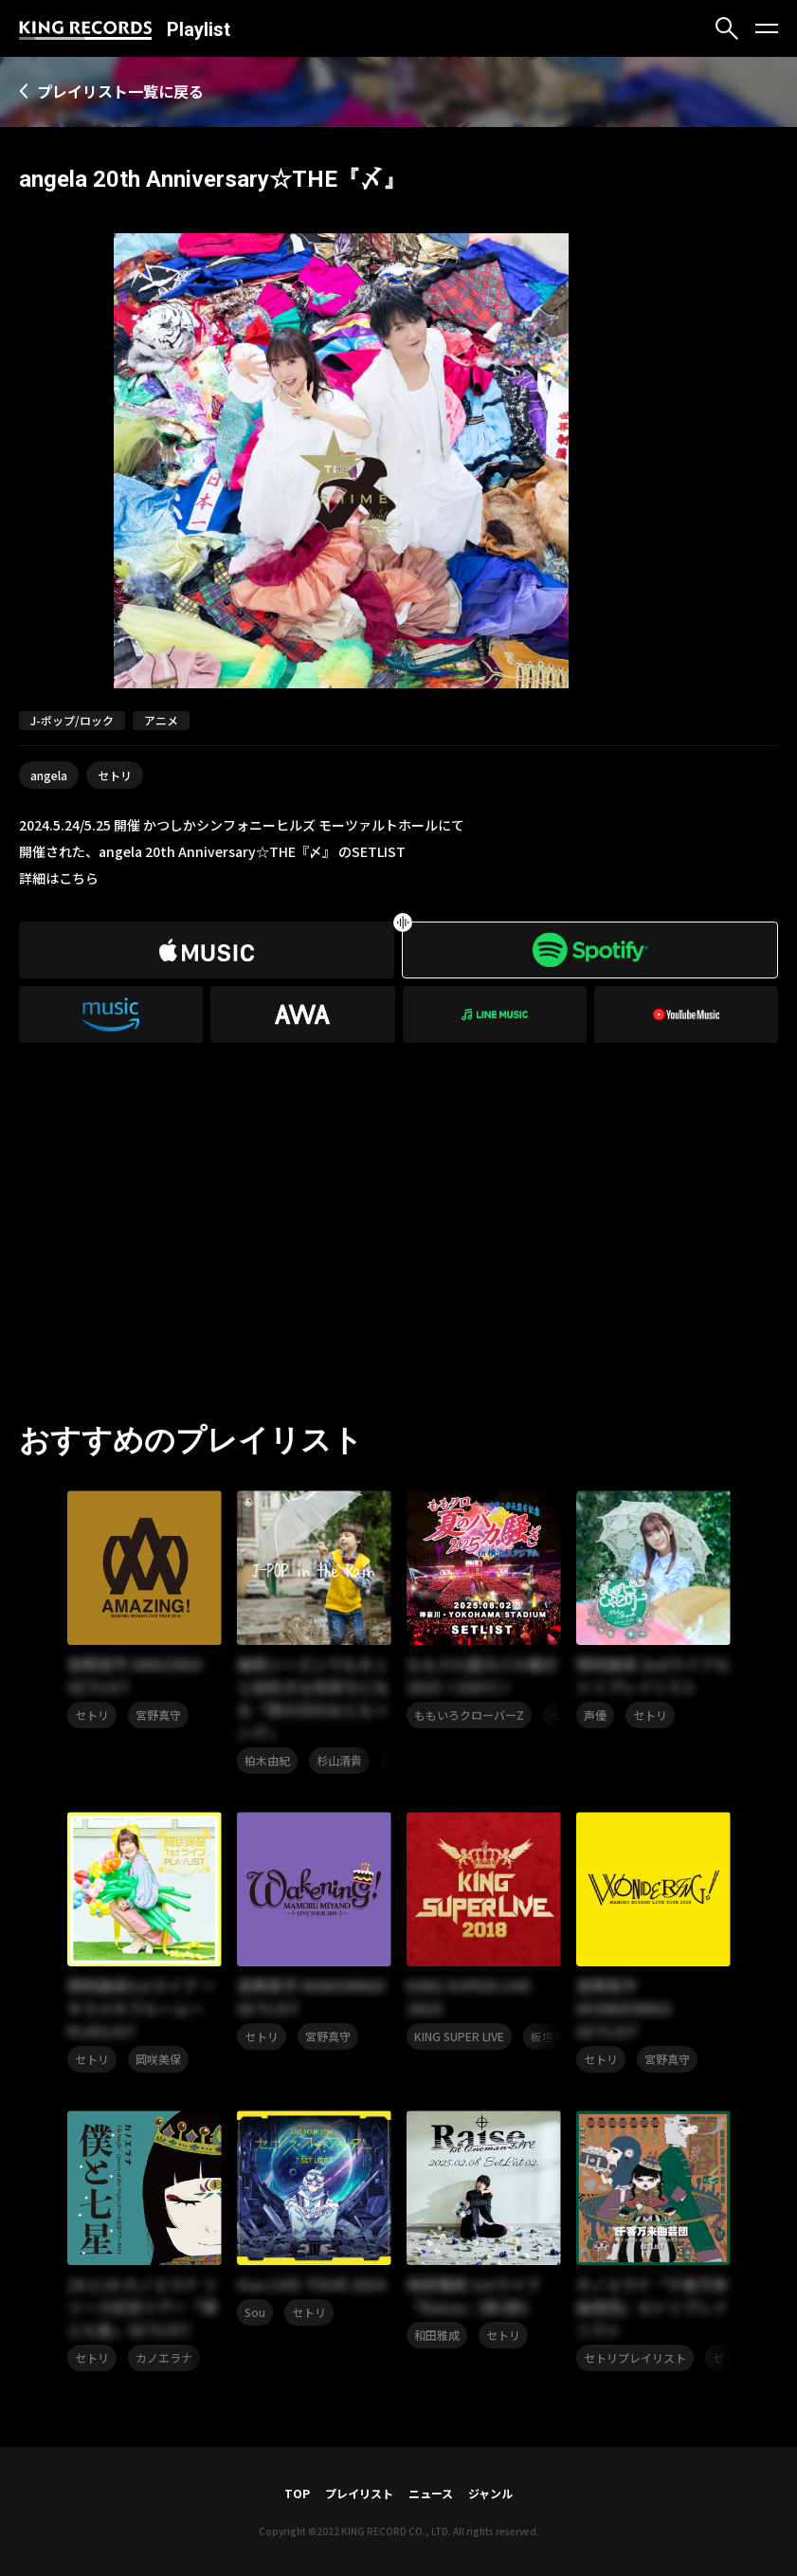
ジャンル (490, 2493)
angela (48, 775)
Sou (255, 2312)
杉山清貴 (339, 1760)
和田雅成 (437, 2335)
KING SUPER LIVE (459, 2036)
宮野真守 (158, 1715)
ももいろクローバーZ (469, 1715)
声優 (595, 1715)
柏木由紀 (267, 1760)
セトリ (115, 775)
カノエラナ (164, 2357)
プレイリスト (359, 2493)
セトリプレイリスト (635, 2357)
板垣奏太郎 (559, 2036)
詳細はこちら (59, 877)
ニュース (430, 2493)
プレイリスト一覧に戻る (120, 91)
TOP (297, 2493)
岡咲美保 (158, 2059)
